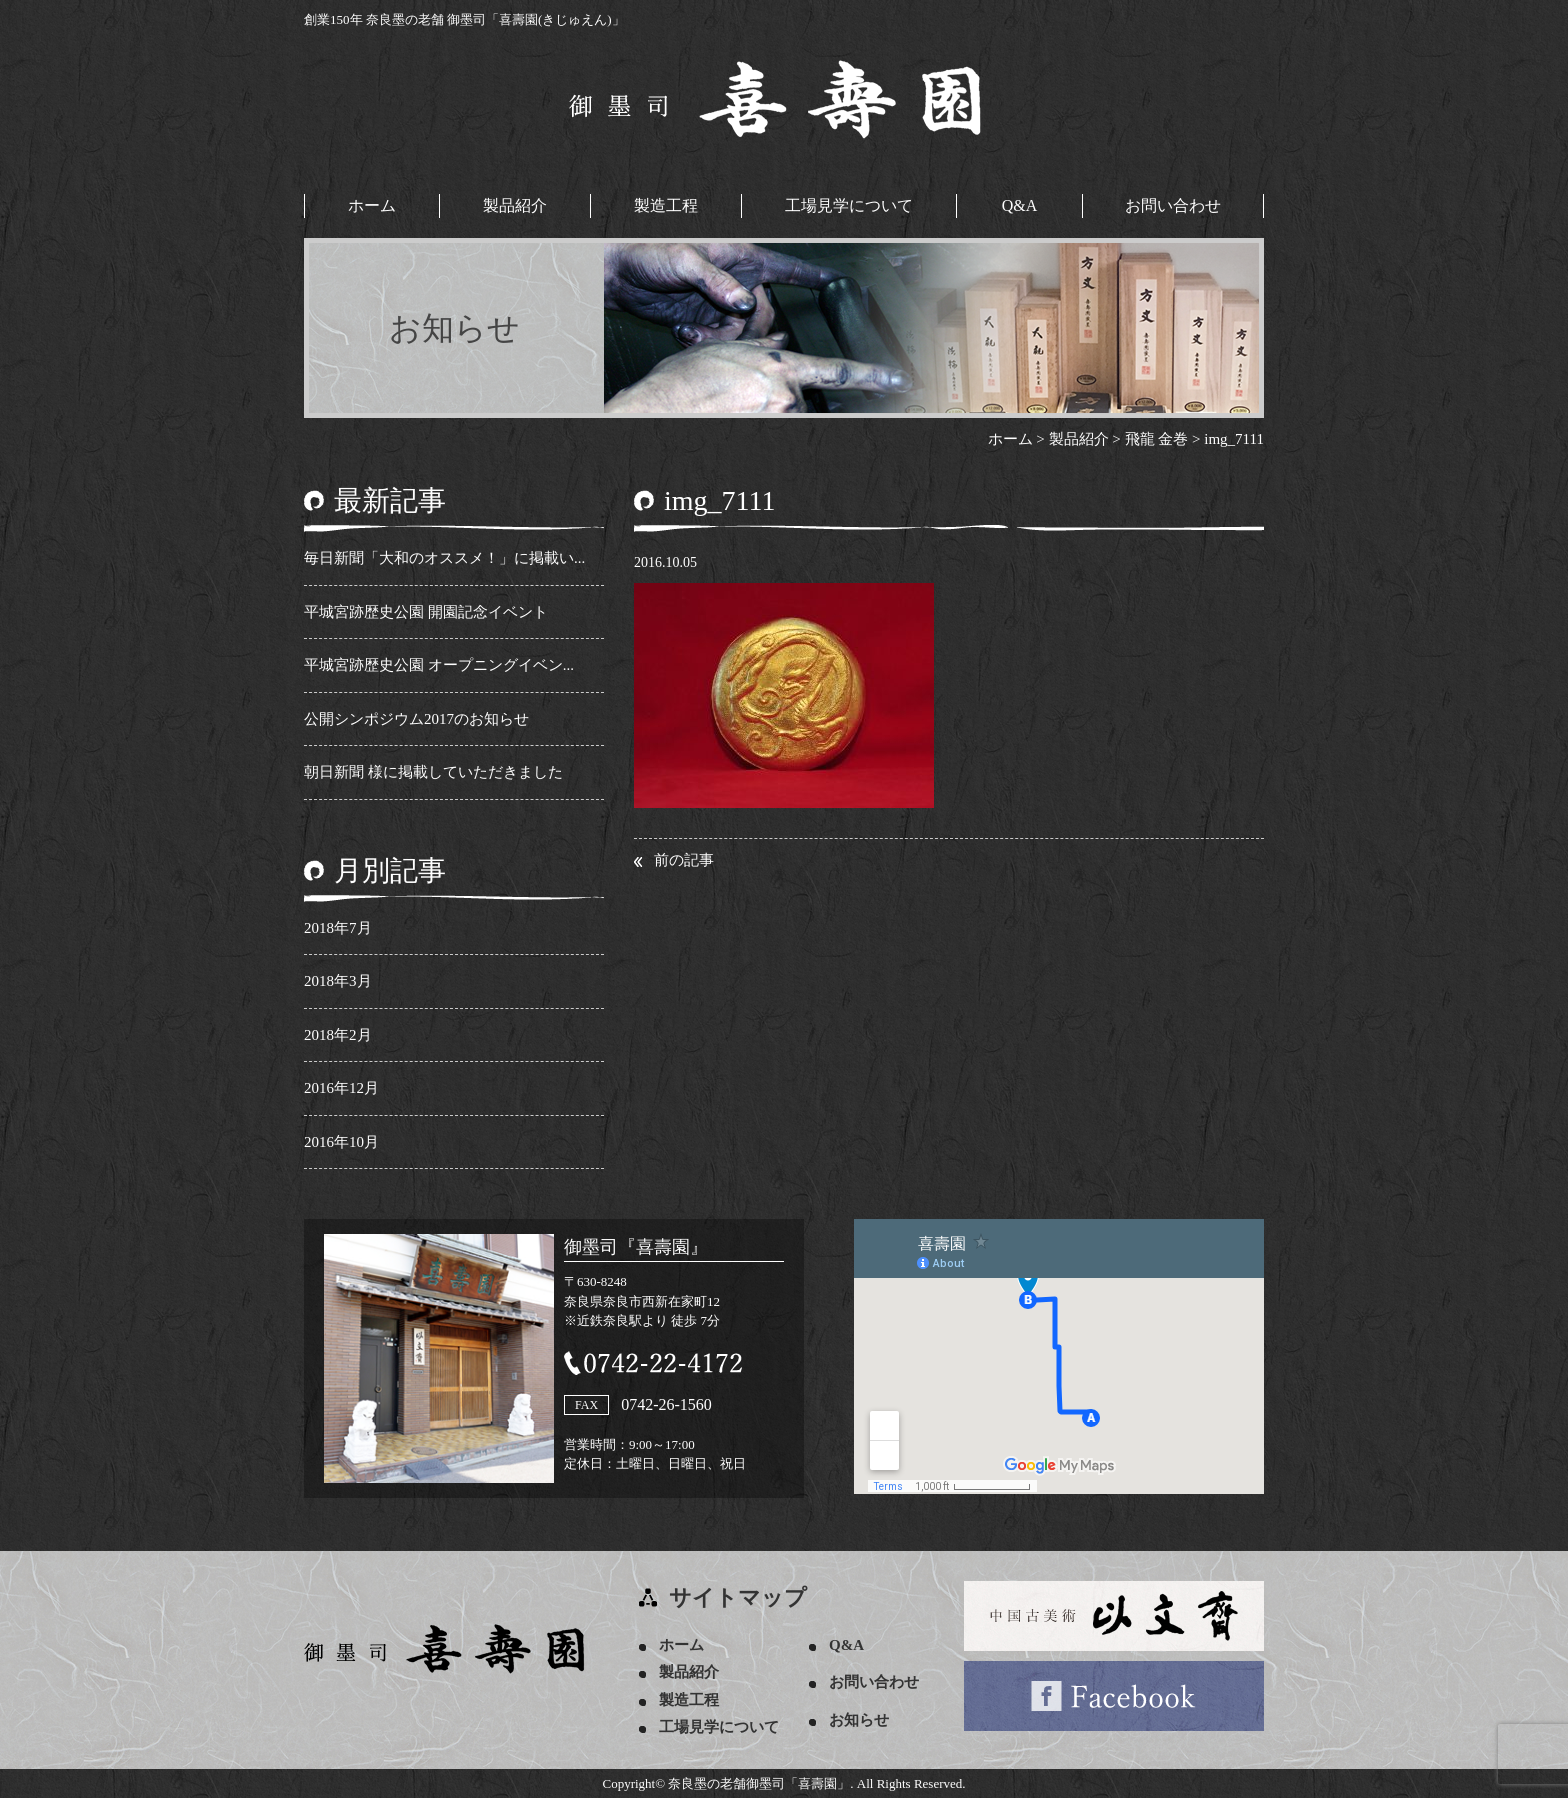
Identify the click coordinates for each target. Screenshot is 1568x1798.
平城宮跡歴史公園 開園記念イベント (426, 612)
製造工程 (666, 205)
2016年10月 (341, 1142)
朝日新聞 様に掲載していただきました (433, 772)
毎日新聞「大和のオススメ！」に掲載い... (444, 558)
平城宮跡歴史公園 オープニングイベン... (439, 665)
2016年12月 (341, 1088)
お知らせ (859, 1720)
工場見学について (849, 205)
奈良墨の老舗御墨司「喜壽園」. (760, 1783)
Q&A (1020, 205)
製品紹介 (515, 205)
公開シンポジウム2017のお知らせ (416, 719)
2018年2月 (338, 1035)
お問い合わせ (1173, 205)
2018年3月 (338, 981)
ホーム (372, 205)
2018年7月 (338, 928)
